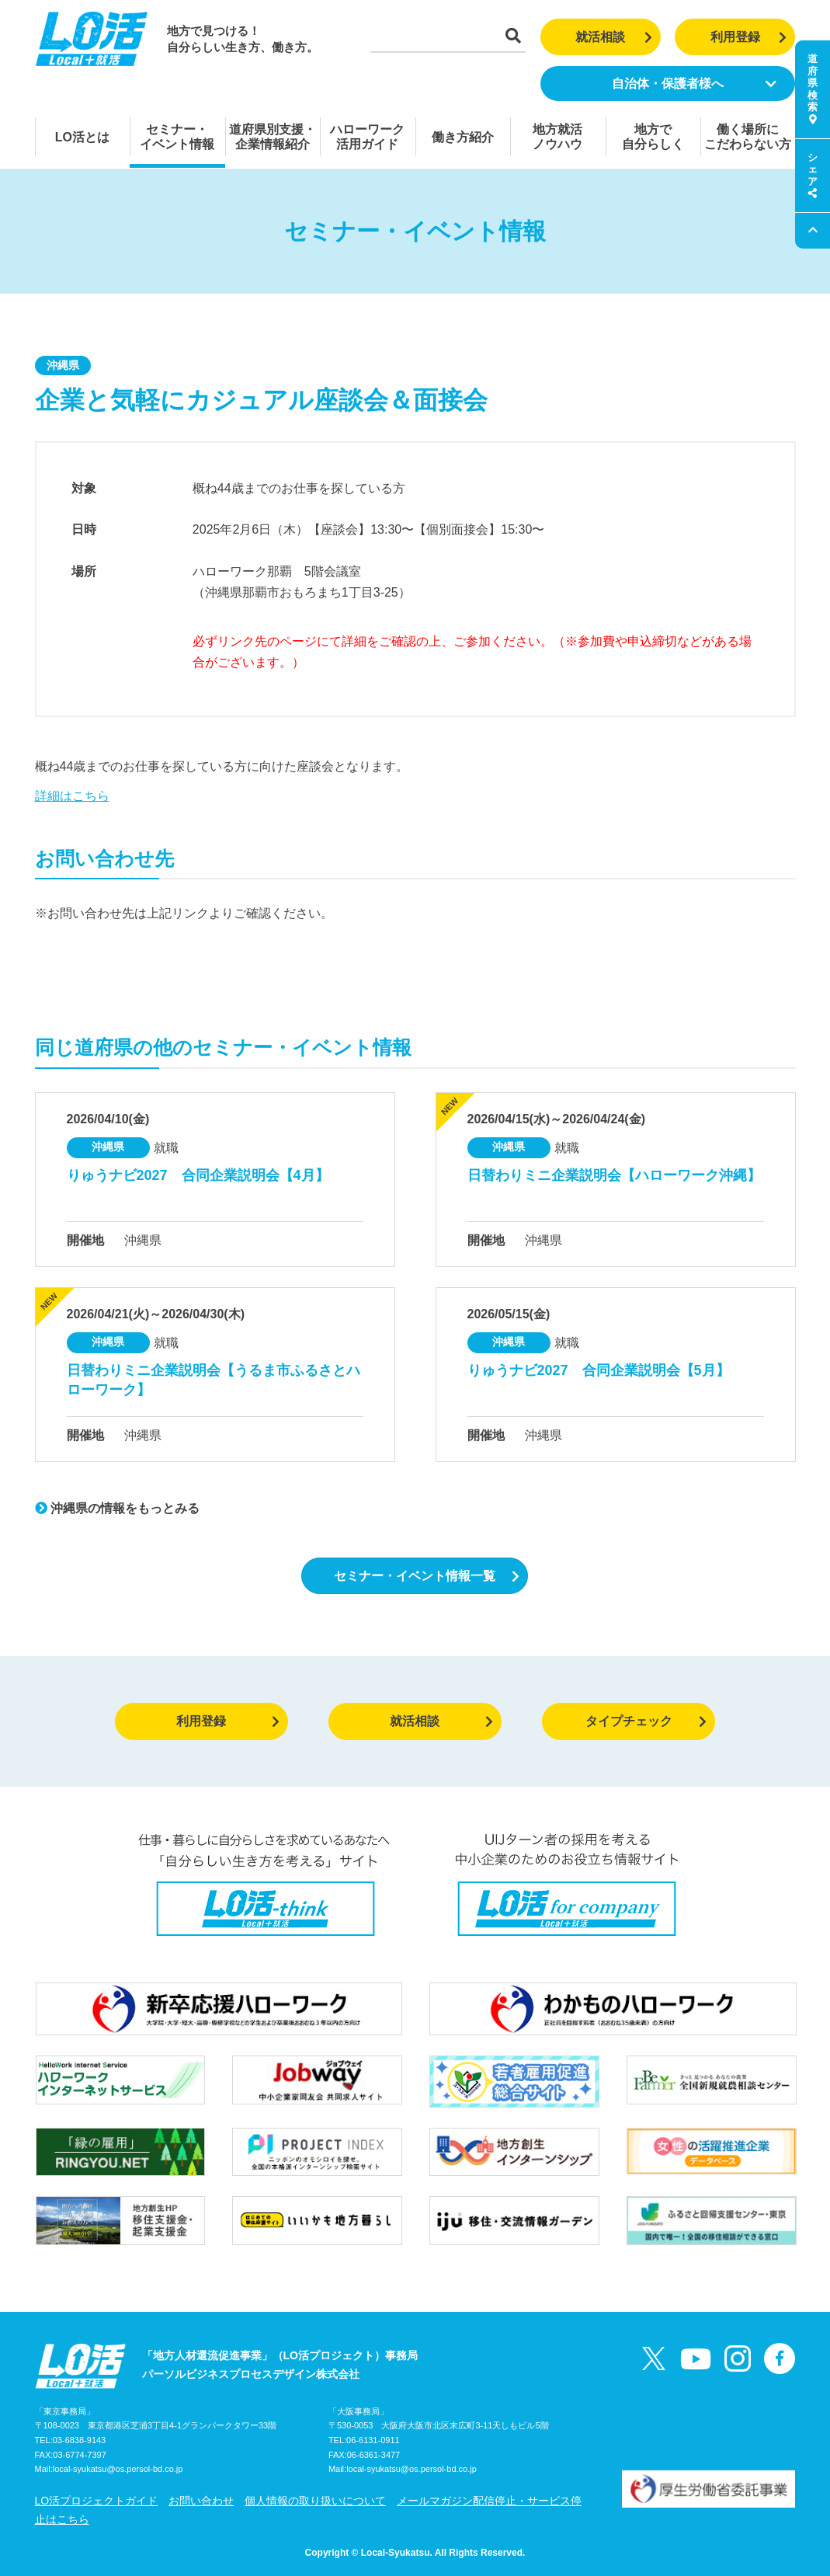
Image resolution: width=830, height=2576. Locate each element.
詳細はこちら (72, 795)
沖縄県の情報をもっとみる (117, 1508)
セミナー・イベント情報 (177, 137)
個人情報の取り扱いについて (315, 2500)
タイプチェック (646, 1721)
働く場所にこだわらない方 (747, 137)
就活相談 (613, 37)
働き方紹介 (463, 137)
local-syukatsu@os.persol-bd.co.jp (118, 2468)
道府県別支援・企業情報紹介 (272, 137)
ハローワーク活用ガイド (367, 137)
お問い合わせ (201, 2500)
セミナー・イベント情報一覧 (426, 1575)
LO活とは (82, 137)
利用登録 (748, 37)
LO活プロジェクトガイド (96, 2500)
